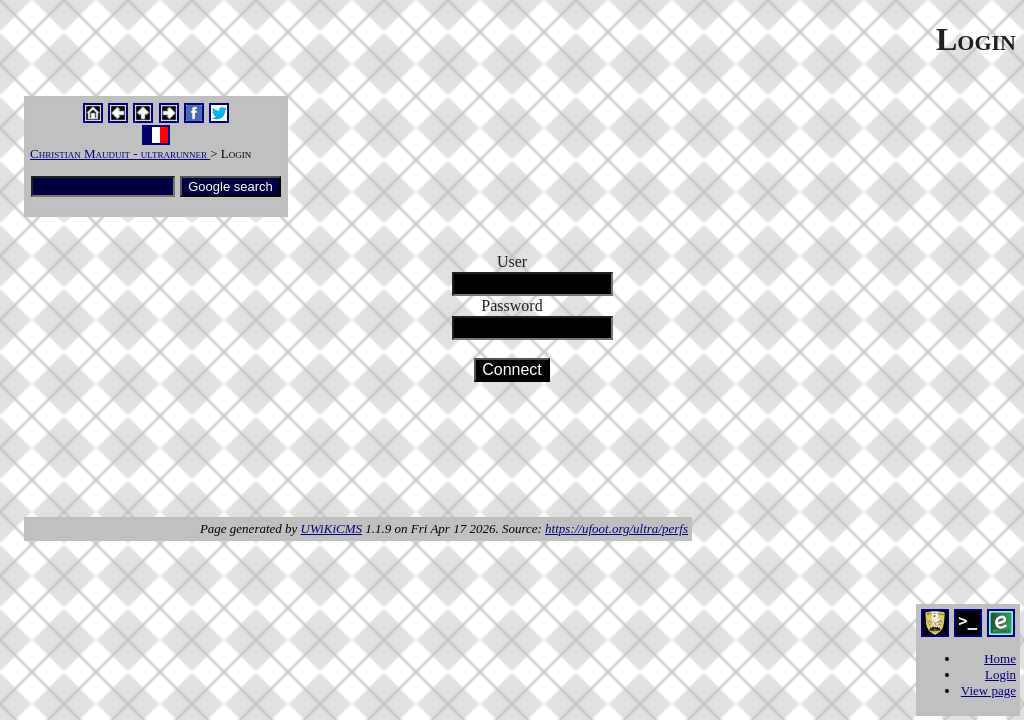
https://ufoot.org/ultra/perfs (616, 528)
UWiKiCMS (331, 528)
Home (1000, 658)
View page (988, 690)
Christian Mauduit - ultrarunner (120, 153)
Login (1000, 674)
